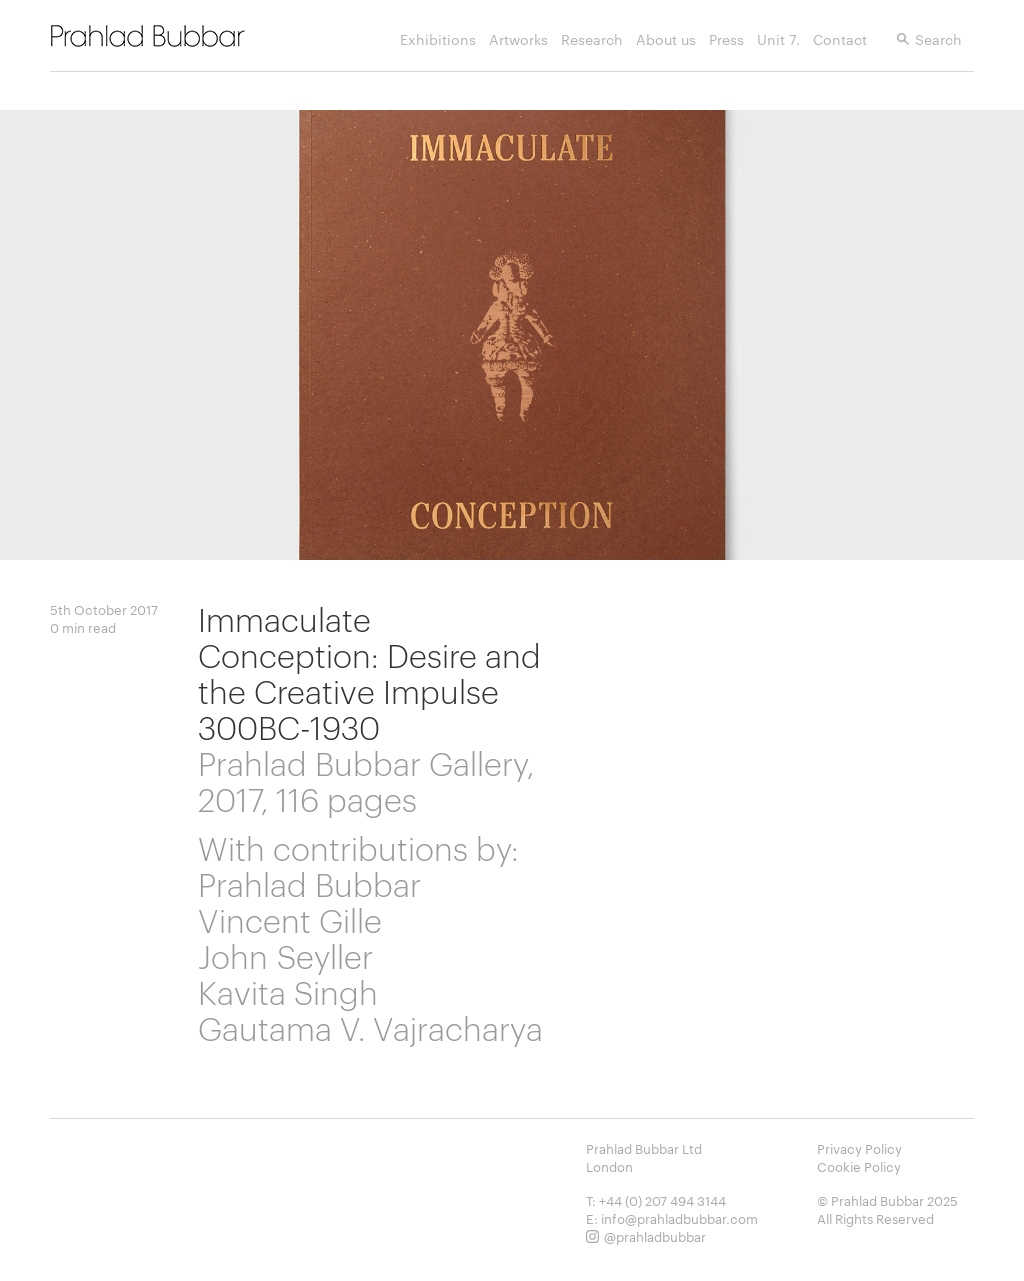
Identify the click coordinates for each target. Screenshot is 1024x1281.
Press (726, 45)
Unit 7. (778, 45)
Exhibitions (438, 45)
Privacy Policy (859, 1148)
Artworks (518, 45)
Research (592, 45)
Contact (840, 45)
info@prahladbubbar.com (679, 1218)
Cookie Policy (859, 1166)
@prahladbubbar (655, 1236)
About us (666, 45)
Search (938, 45)
